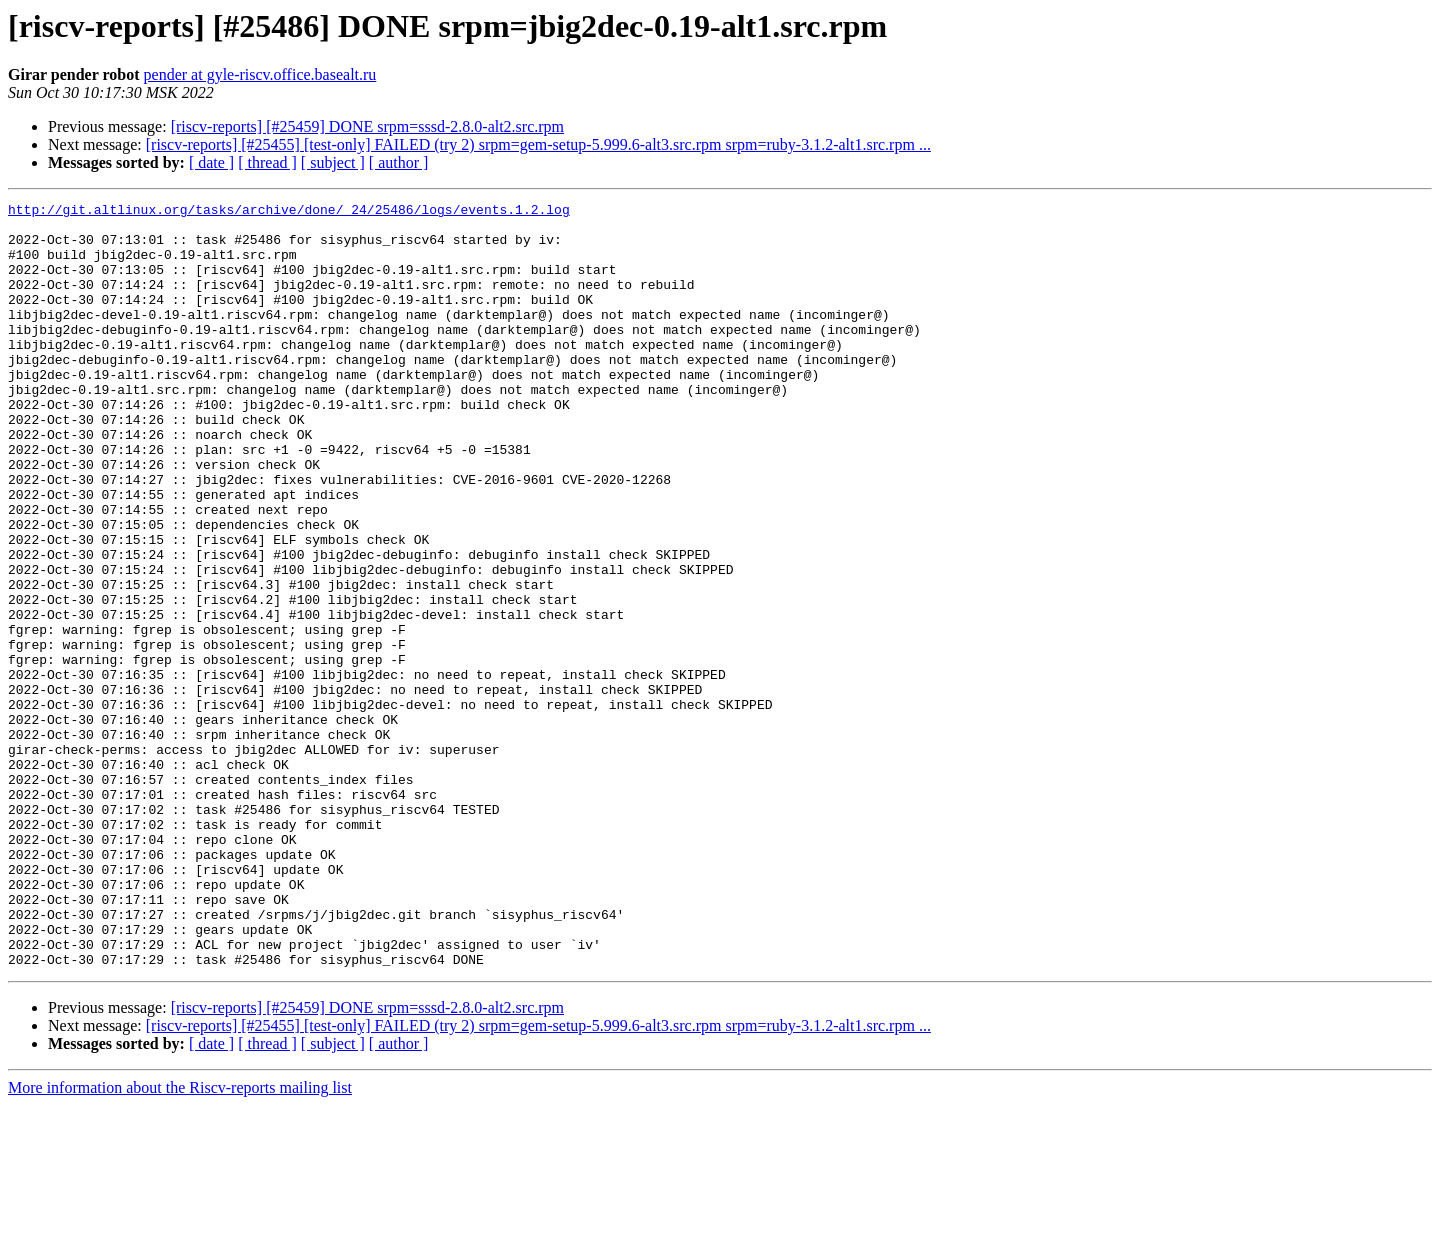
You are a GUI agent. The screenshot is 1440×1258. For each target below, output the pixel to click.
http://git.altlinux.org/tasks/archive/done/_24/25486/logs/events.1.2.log (289, 212)
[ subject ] (333, 162)
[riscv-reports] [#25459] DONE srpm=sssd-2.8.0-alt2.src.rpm (367, 126)
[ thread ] (267, 162)
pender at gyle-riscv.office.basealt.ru (260, 74)
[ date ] (211, 162)
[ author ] (399, 162)
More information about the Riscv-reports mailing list (180, 1240)
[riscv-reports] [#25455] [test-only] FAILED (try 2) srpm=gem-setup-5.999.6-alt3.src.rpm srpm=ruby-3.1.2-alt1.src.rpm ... (538, 144)
